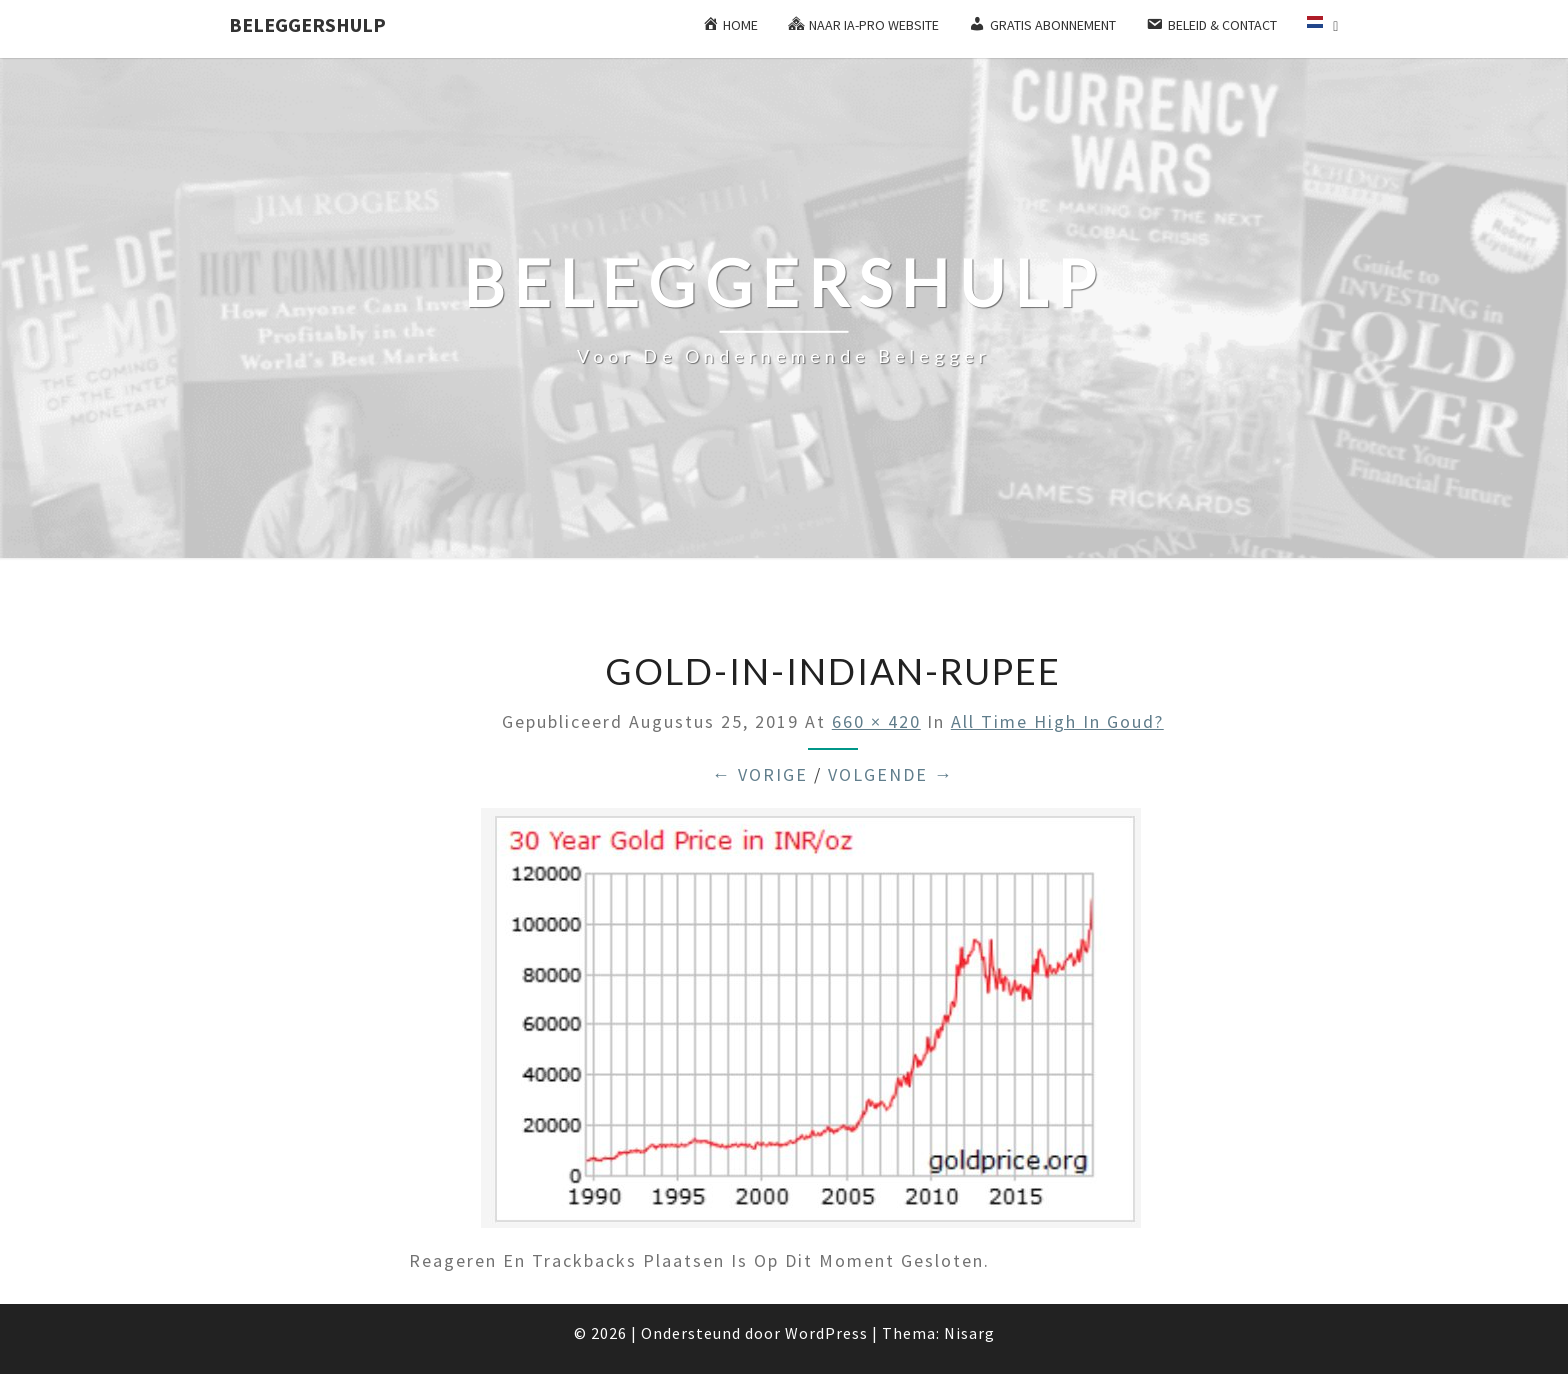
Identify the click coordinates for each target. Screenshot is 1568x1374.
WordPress (826, 1333)
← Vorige (760, 774)
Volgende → (891, 774)
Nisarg (969, 1333)
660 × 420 (876, 721)
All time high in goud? (1057, 721)
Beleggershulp (307, 24)
